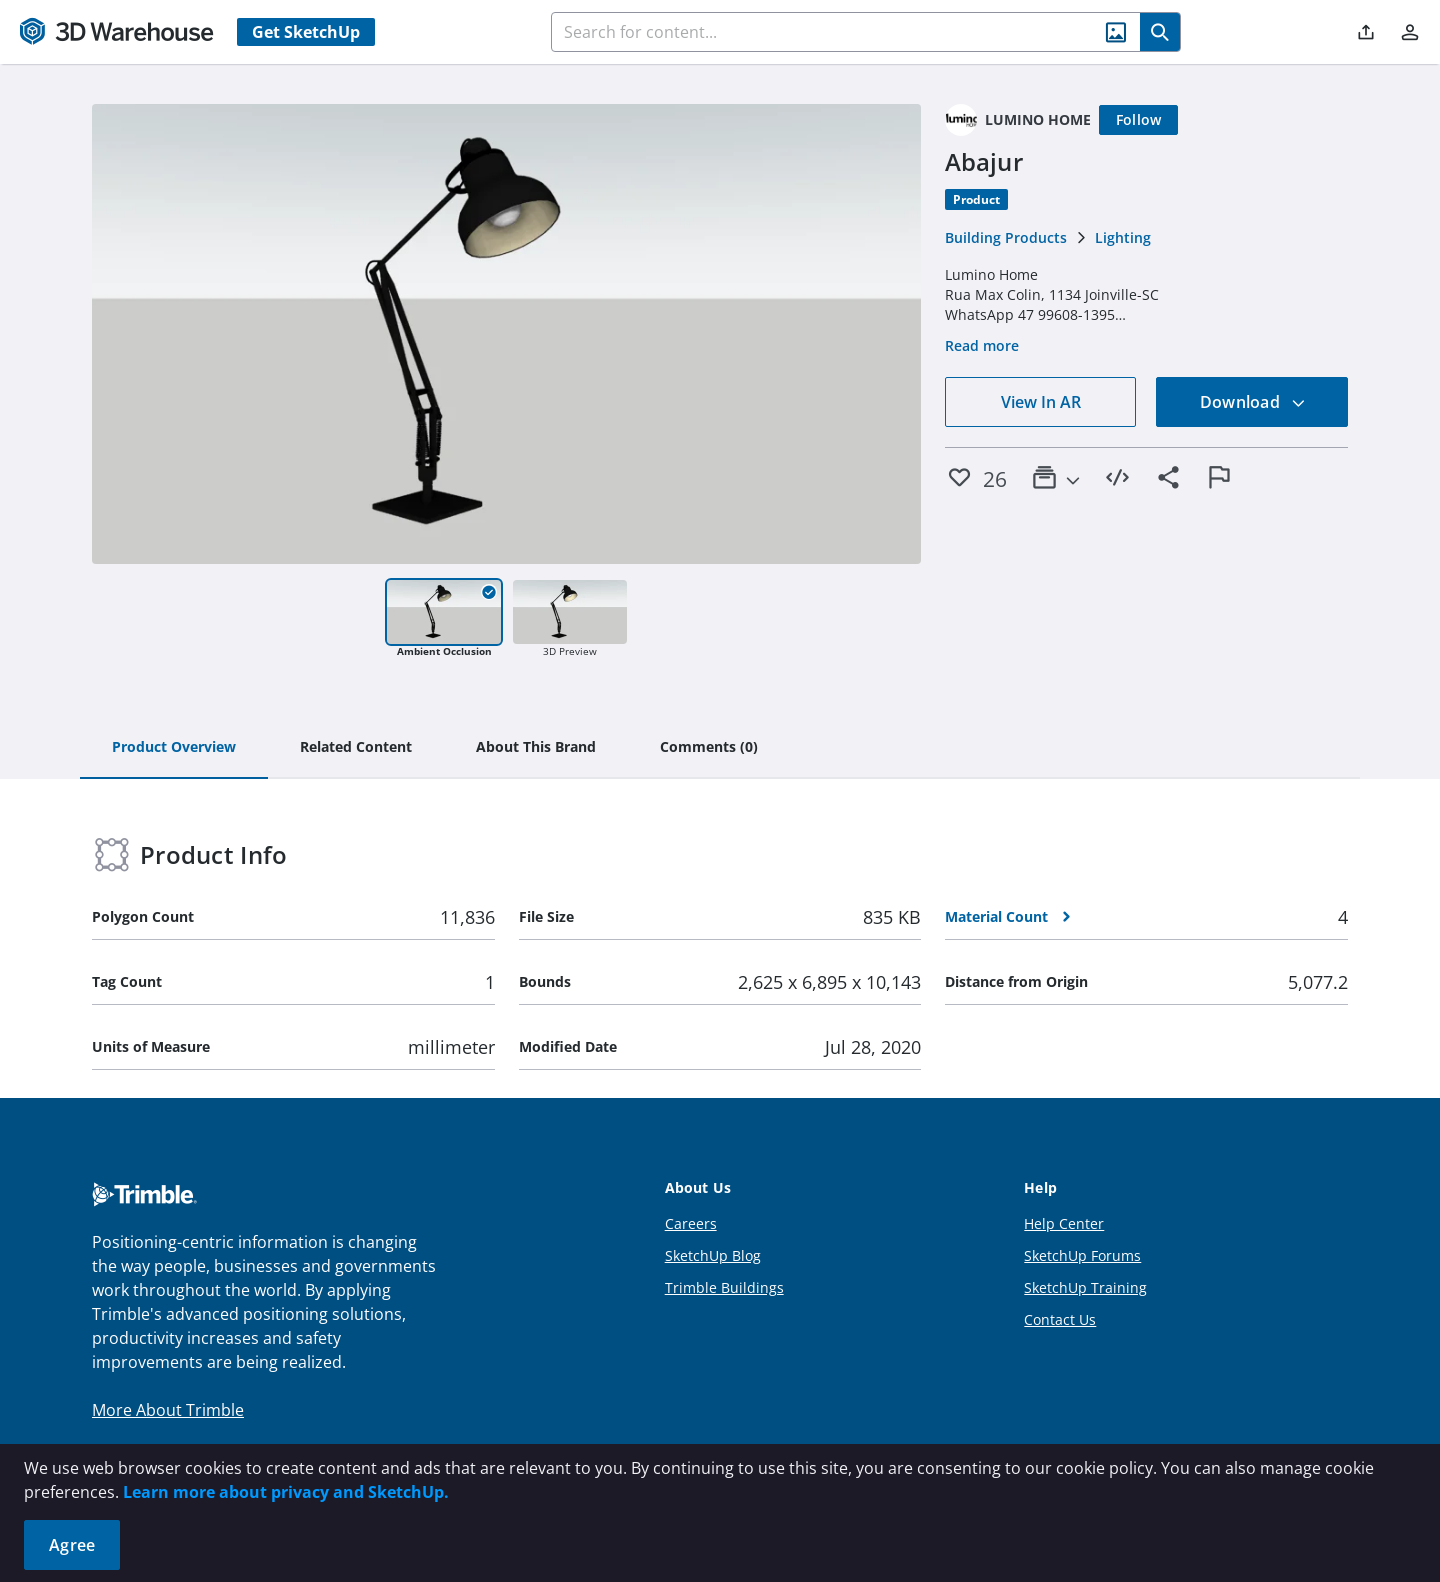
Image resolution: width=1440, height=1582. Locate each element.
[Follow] (1139, 120)
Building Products (1006, 237)
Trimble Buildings (724, 1287)
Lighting (1123, 237)
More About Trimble (168, 1410)
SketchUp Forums (1082, 1255)
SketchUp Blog (713, 1255)
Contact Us (1060, 1319)
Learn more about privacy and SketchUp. (286, 1492)
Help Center (1064, 1223)
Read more (982, 345)
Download (1253, 402)
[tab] (174, 748)
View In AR (1041, 402)
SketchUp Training (1085, 1287)
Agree (72, 1545)
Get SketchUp (306, 32)
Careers (691, 1223)
